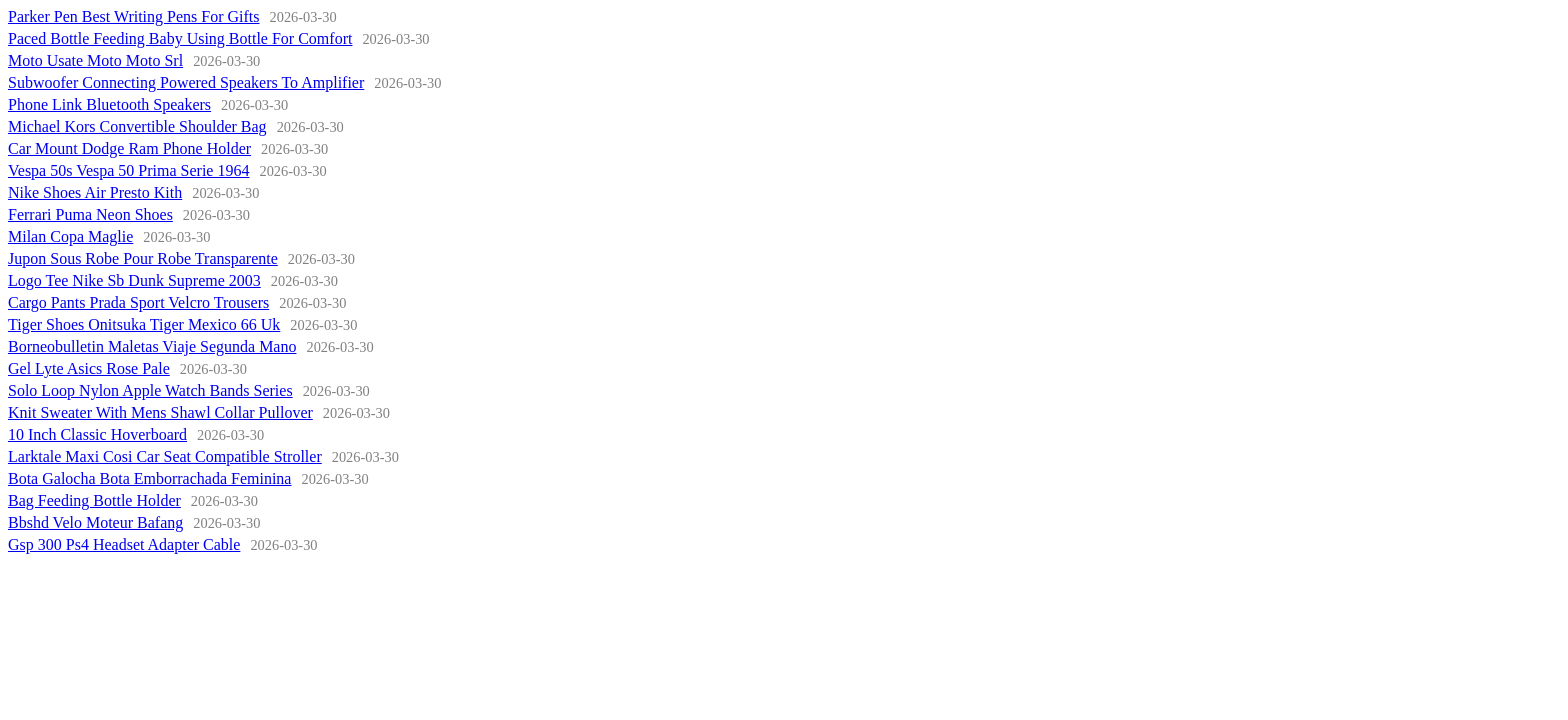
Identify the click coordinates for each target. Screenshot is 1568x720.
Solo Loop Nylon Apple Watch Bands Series (150, 390)
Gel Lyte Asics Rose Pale (89, 368)
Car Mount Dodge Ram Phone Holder (129, 148)
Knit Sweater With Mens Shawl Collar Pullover (160, 412)
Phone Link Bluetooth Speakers (109, 104)
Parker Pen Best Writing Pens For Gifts (134, 16)
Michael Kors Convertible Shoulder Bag (137, 126)
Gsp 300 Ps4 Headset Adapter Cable (124, 544)
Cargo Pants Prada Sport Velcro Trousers (138, 302)
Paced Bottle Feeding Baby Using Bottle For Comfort (180, 38)
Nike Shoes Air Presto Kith (95, 192)
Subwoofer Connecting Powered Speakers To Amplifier (186, 82)
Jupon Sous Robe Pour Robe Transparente (143, 258)
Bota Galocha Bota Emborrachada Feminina (149, 478)
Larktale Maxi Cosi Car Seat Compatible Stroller (165, 456)
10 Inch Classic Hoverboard (97, 434)
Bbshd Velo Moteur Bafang (95, 522)
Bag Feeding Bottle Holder (94, 500)
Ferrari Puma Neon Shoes (90, 214)
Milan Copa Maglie (70, 236)
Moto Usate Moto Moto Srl (95, 60)
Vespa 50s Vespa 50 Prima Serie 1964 (128, 170)
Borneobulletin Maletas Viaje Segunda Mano (152, 346)
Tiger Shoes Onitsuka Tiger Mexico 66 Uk (144, 324)
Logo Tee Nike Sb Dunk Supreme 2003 (134, 280)
